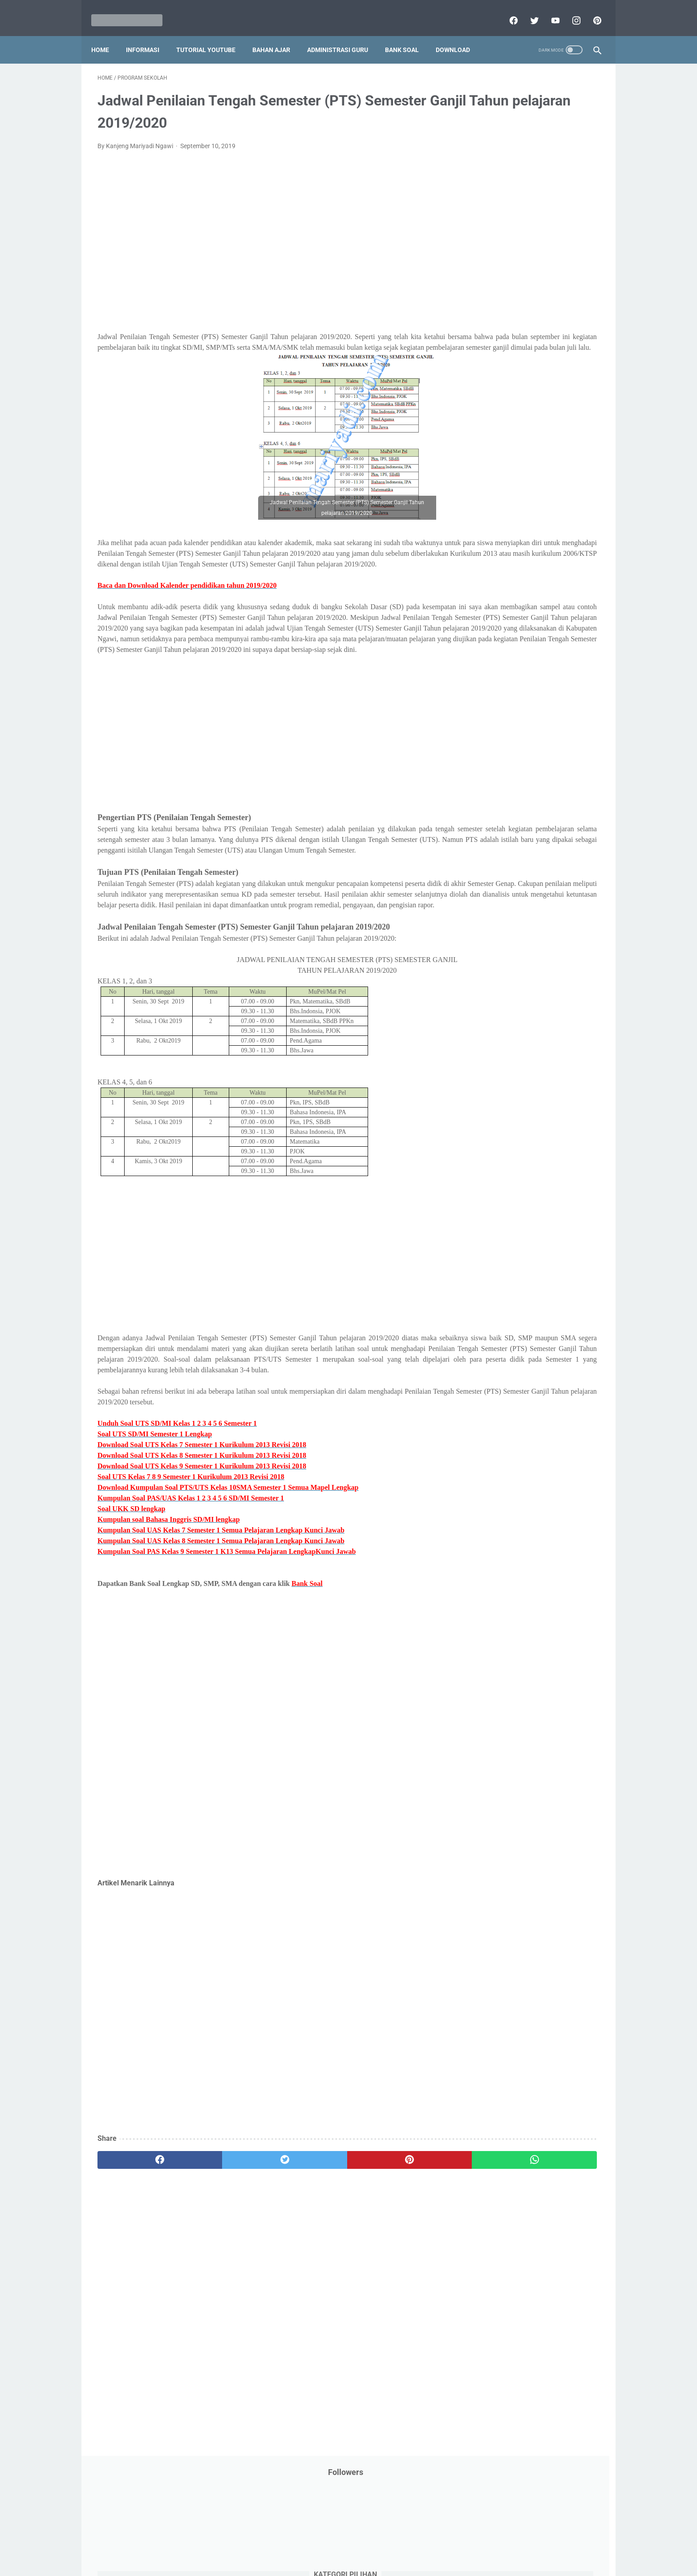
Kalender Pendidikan (498, 315)
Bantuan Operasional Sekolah (511, 197)
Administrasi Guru (343, 35)
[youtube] (548, 10)
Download (459, 35)
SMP (554, 535)
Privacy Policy (288, 2543)
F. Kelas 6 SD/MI (501, 734)
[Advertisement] (265, 238)
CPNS (571, 197)
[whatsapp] (392, 2247)
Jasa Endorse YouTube (545, 298)
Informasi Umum (531, 281)
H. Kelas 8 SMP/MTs (507, 765)
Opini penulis (521, 366)
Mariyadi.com (361, 2562)
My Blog (481, 366)
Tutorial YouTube (212, 35)
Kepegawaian (556, 315)
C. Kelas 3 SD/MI (501, 687)
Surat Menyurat (492, 552)
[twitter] (527, 10)
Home (106, 35)
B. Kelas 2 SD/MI (501, 671)
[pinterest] (590, 10)
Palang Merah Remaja (500, 383)
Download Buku (553, 231)
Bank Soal (408, 35)
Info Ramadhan (545, 264)
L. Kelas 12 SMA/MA (507, 828)
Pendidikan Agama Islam (504, 417)
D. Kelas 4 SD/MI (501, 703)
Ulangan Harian (492, 603)
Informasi (149, 35)
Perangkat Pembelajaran (504, 467)
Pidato (559, 467)
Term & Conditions (341, 2543)
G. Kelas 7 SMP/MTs (507, 750)
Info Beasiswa (563, 247)
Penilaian (582, 450)
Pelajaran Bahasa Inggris (505, 400)
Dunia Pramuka (491, 247)
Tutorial (576, 569)
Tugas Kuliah (537, 569)
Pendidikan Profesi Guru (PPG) (512, 433)
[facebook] (506, 10)
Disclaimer (245, 2543)
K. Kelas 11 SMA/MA (508, 813)
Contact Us (416, 2543)
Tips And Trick (543, 552)
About (383, 2543)
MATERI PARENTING (498, 349)
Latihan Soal (540, 332)
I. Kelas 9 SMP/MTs (506, 781)
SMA (530, 535)
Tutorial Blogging (493, 586)
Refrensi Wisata (492, 535)
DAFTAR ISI (486, 214)
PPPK (557, 366)
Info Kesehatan (491, 264)
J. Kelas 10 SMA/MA (507, 797)
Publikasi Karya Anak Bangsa (510, 501)
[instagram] (569, 10)
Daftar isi (453, 2543)
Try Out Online (489, 569)
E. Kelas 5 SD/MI (501, 718)
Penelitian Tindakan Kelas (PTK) (514, 450)
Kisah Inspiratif (491, 332)
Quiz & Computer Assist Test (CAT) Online (527, 518)
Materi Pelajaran (561, 349)
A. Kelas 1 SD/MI (501, 656)
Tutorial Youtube (550, 586)
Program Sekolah (494, 484)
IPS (528, 247)
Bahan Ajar (277, 35)
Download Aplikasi (495, 231)
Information (486, 298)
